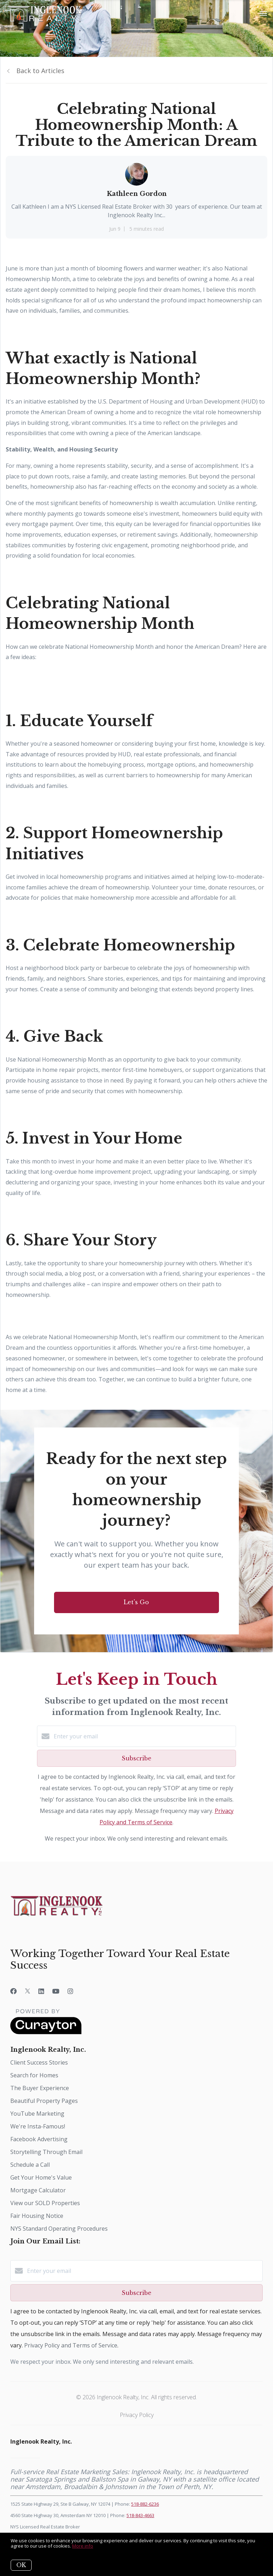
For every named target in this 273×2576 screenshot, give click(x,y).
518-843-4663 (140, 2515)
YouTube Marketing (37, 2113)
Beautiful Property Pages (44, 2101)
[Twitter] (27, 1991)
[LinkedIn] (41, 1991)
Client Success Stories (39, 2062)
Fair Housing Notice (36, 2216)
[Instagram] (70, 1991)
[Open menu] (263, 14)
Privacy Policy (137, 2415)
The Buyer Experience (39, 2088)
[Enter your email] (144, 1736)
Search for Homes (34, 2075)
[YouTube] (55, 1991)
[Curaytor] (45, 2032)
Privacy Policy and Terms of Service (70, 2345)
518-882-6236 (145, 2504)
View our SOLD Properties (45, 2203)
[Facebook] (13, 1991)
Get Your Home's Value (41, 2177)
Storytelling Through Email (46, 2152)
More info (82, 2546)
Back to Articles (40, 70)
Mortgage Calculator (38, 2190)
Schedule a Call (30, 2165)
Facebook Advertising (39, 2139)
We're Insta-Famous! (37, 2126)
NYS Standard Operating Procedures (59, 2228)
